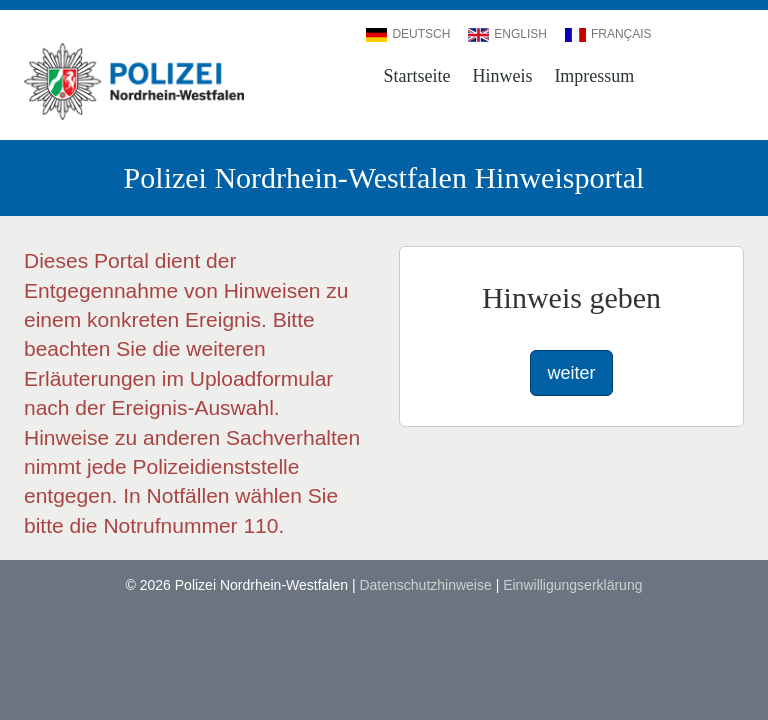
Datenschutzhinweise (425, 585)
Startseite (417, 76)
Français (608, 34)
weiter (571, 373)
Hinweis (502, 76)
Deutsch (408, 34)
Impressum (594, 76)
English (507, 34)
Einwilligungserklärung (572, 585)
